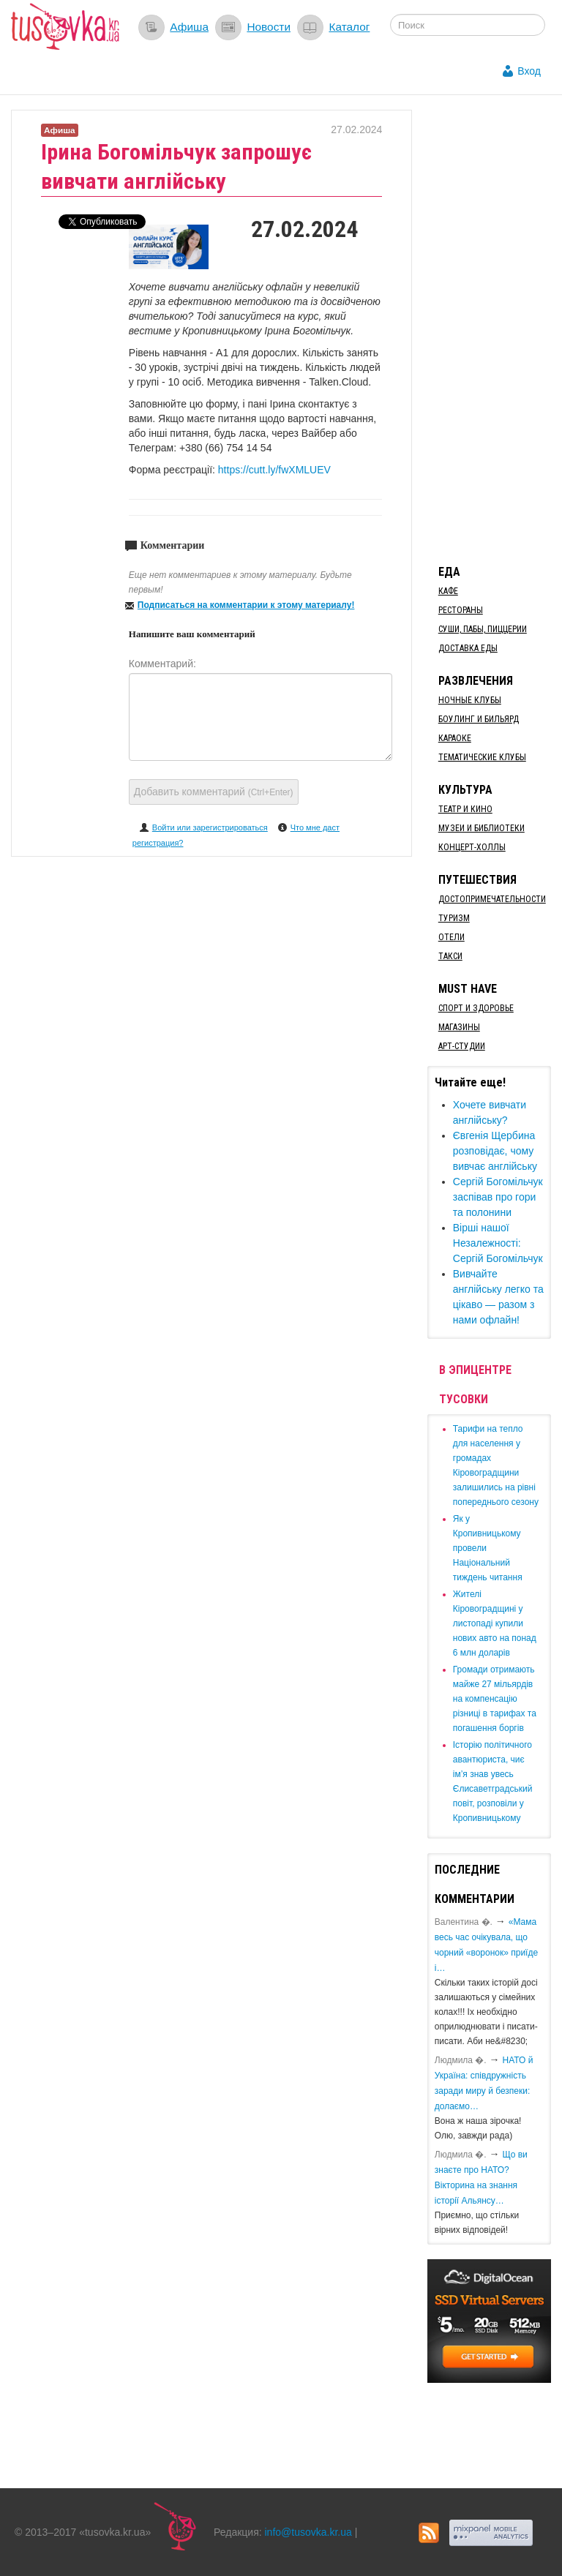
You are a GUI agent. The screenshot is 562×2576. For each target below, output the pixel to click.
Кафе (448, 591)
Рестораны (460, 610)
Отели (451, 937)
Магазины (459, 1027)
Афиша (189, 26)
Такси (450, 956)
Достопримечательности (492, 899)
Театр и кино (465, 809)
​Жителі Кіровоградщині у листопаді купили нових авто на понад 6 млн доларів (494, 1623)
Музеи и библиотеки (481, 828)
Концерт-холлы (472, 847)
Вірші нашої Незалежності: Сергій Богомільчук (498, 1243)
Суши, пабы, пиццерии (482, 629)
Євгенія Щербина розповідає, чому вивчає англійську (495, 1151)
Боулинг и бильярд (478, 719)
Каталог (349, 26)
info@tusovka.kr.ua (308, 2532)
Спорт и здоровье (476, 1008)
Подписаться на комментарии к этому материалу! (246, 605)
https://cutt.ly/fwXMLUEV (274, 470)
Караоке (454, 738)
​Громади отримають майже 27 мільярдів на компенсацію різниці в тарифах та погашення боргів (494, 1698)
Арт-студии (461, 1046)
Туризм (454, 918)
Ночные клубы (469, 700)
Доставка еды (468, 648)
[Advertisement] (494, 329)
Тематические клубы (482, 757)
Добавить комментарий (213, 791)
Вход (529, 71)
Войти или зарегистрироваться (210, 827)
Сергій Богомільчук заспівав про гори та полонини (498, 1197)
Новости (269, 26)
